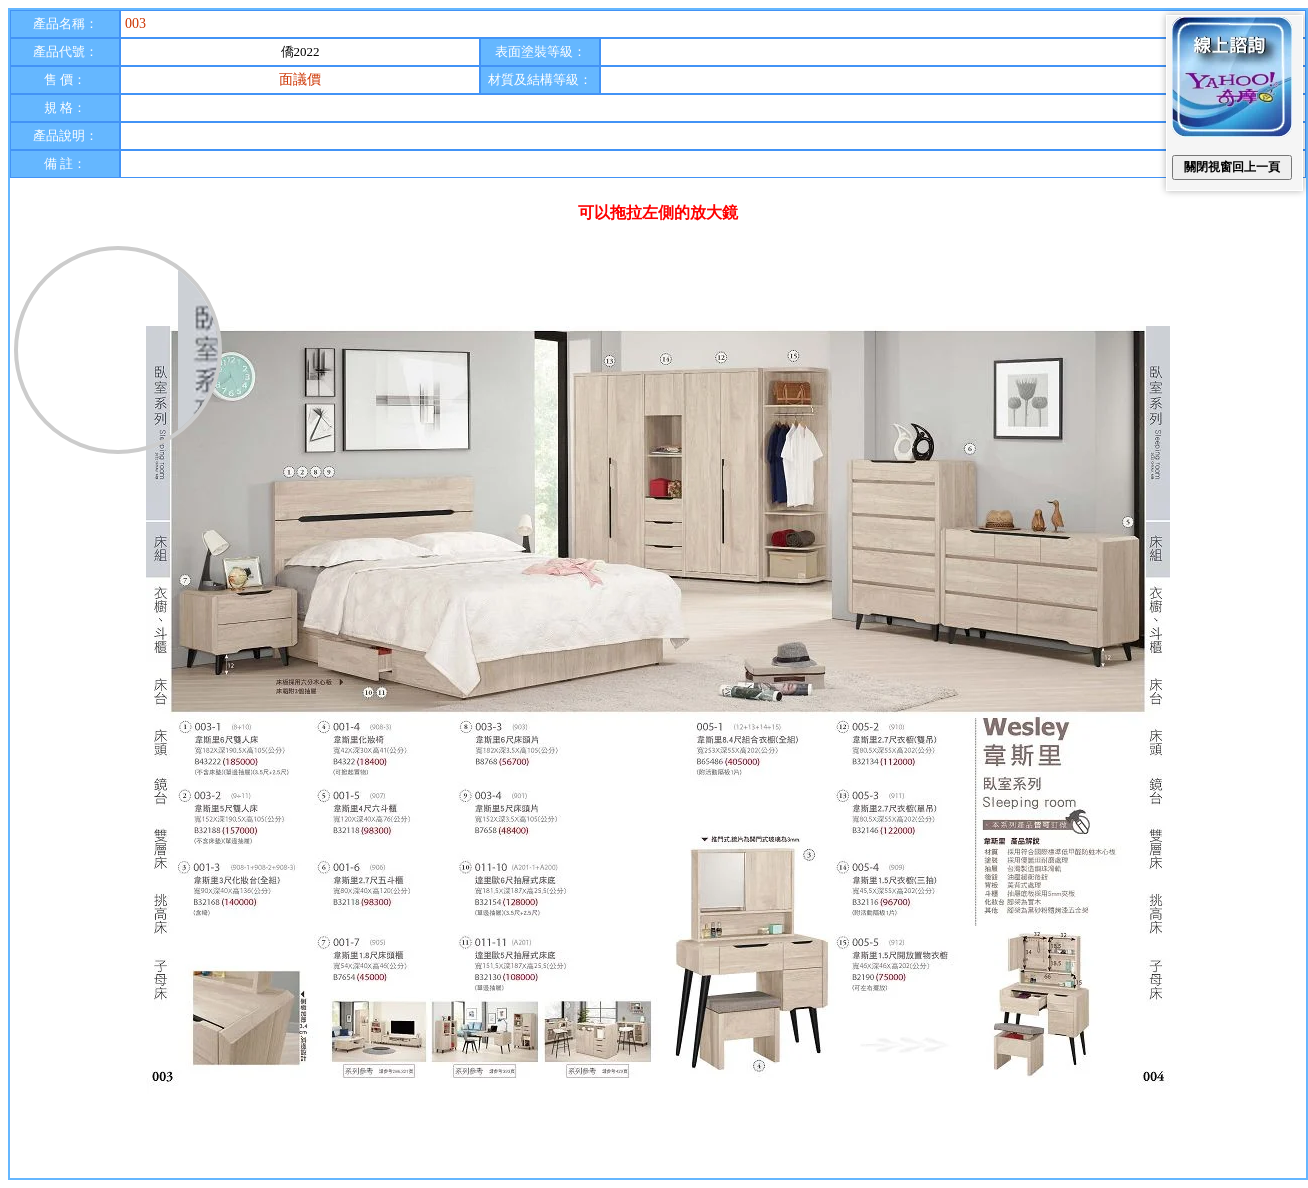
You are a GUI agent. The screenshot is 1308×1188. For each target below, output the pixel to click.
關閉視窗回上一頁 (1232, 167)
